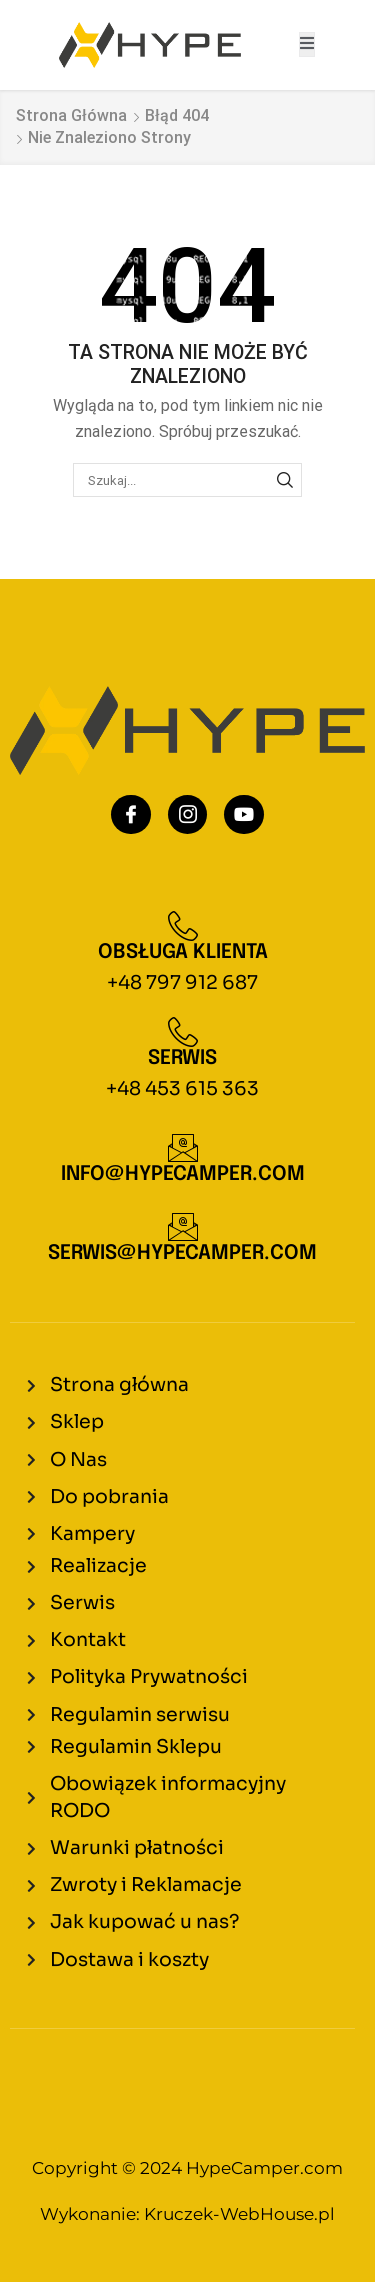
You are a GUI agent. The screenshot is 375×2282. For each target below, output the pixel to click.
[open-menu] (307, 44)
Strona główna (71, 115)
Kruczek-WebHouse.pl (239, 2214)
